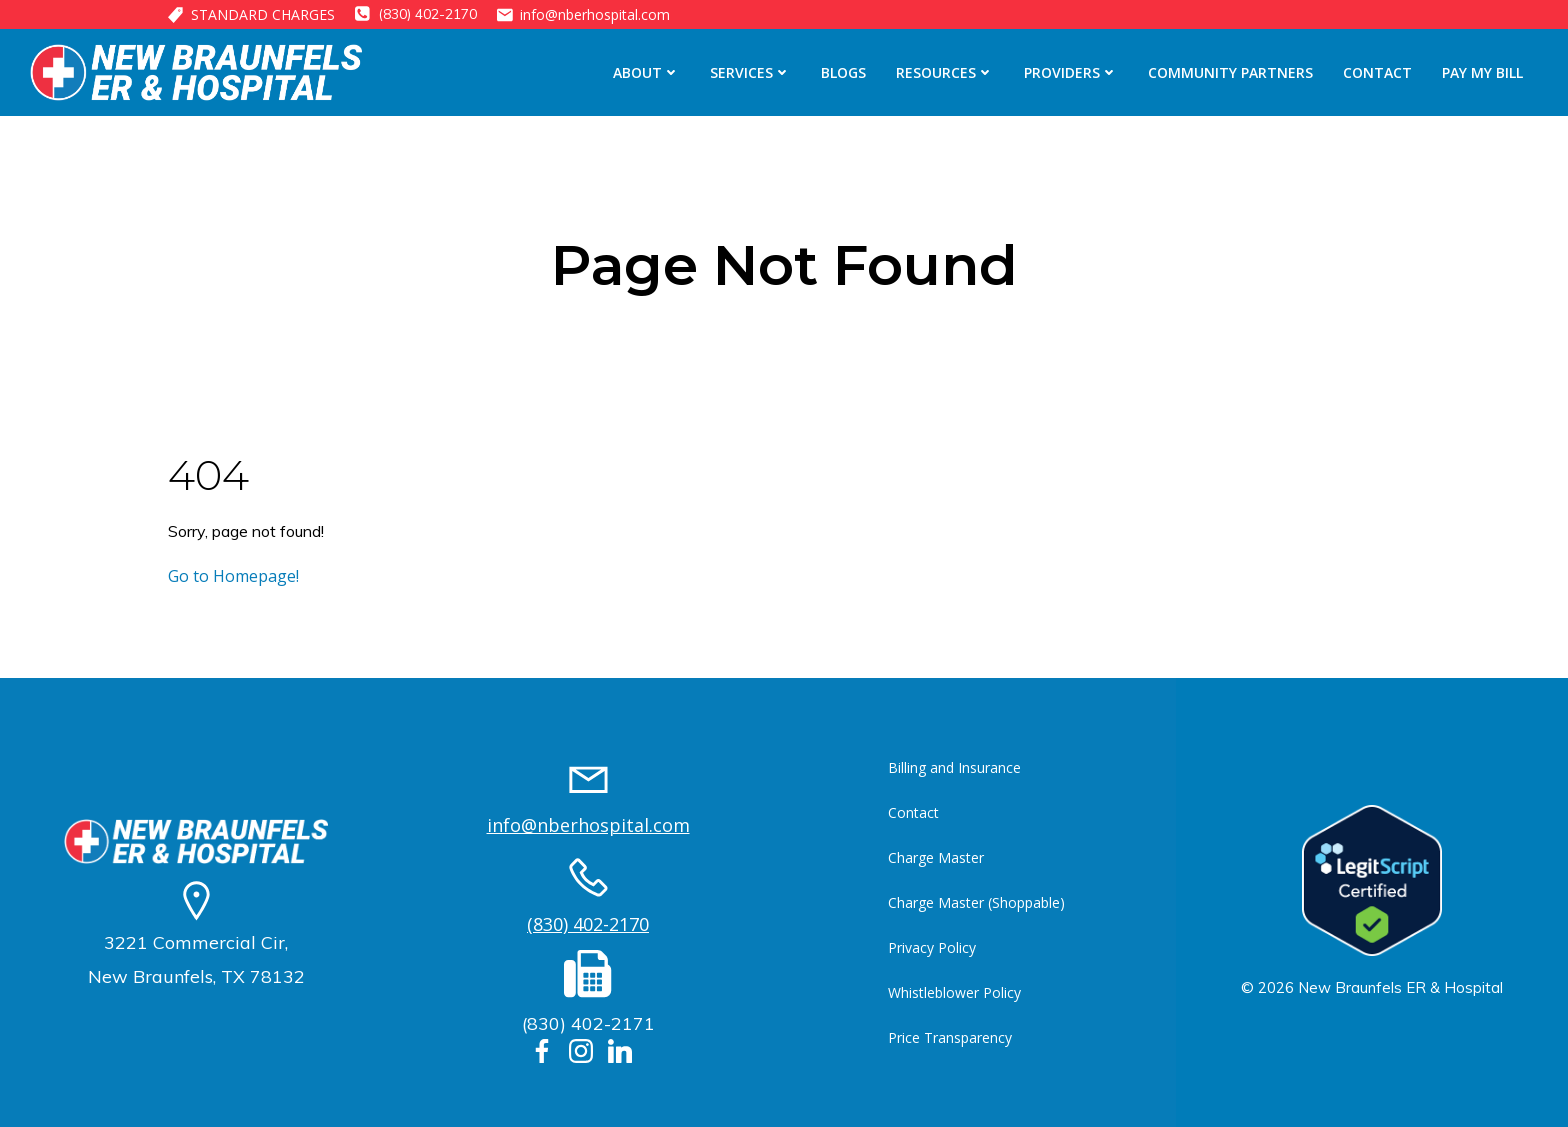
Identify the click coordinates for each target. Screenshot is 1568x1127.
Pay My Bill (1482, 72)
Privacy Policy (932, 947)
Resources (945, 72)
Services (750, 72)
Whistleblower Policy (954, 992)
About (646, 72)
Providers (1071, 72)
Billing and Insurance (954, 767)
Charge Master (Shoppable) (976, 902)
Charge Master (936, 857)
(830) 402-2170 (588, 924)
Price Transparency (950, 1037)
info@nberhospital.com (588, 825)
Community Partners (1230, 72)
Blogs (843, 72)
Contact (1377, 72)
